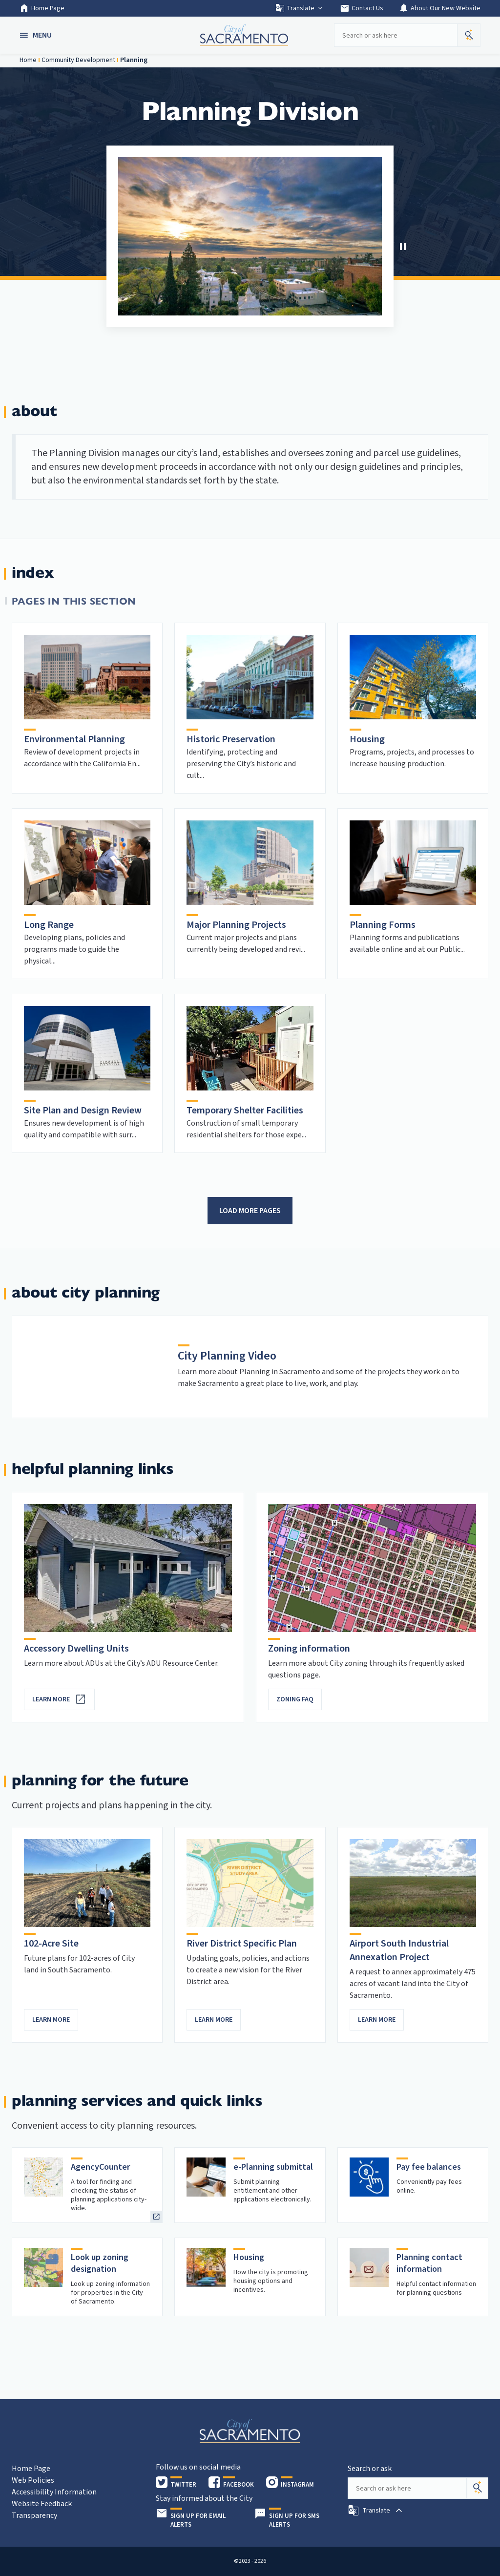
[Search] (477, 2488)
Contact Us (361, 8)
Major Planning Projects (236, 925)
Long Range (49, 925)
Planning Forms (383, 925)
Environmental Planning (74, 739)
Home (28, 60)
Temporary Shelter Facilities (245, 1110)
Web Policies (33, 2480)
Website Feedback (42, 2503)
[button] (37, 35)
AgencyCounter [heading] (100, 2167)
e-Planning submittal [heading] (273, 2167)
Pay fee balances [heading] (428, 2167)
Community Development (78, 60)
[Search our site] (395, 35)
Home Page (42, 8)
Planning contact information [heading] (429, 2263)
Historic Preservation (231, 739)
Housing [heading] (248, 2257)
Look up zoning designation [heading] (99, 2263)
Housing (367, 739)
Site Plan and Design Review (83, 1110)
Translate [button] (299, 8)
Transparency (34, 2515)
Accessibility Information (54, 2492)
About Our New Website (439, 8)
